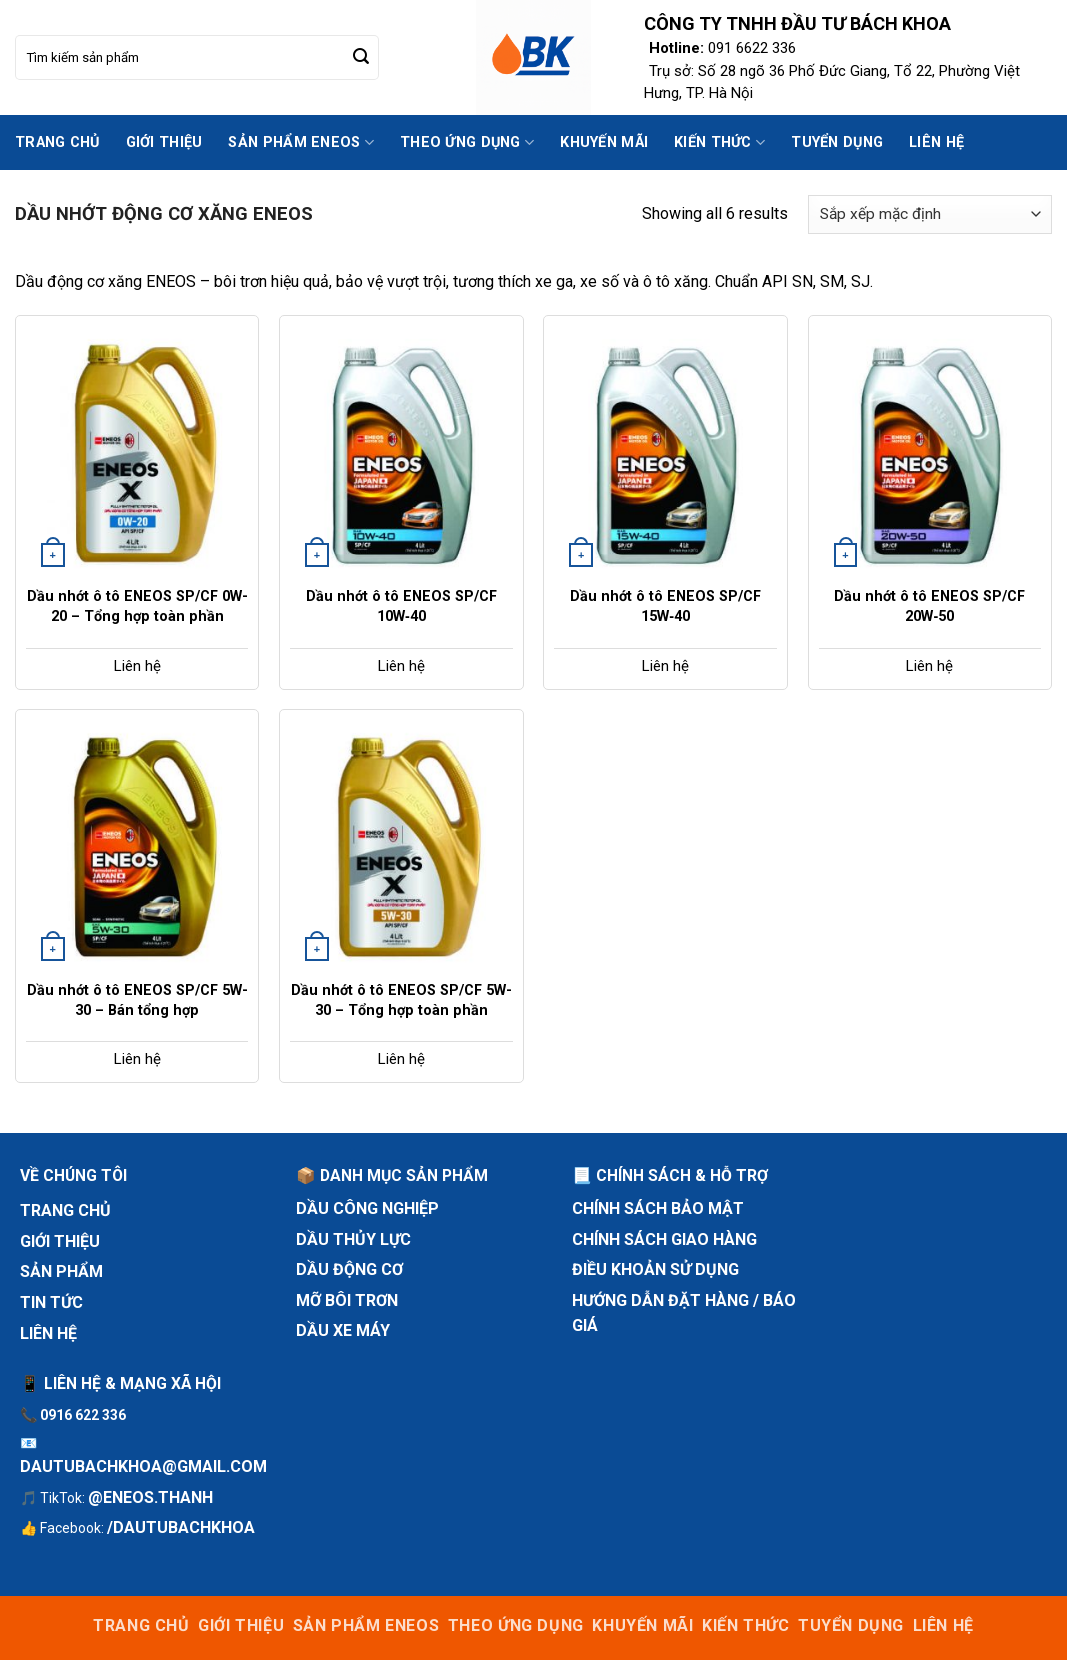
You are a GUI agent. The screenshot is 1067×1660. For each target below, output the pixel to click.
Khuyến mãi (604, 142)
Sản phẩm (61, 1271)
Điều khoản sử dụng (655, 1269)
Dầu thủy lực (353, 1239)
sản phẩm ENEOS (301, 142)
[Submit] (361, 58)
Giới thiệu (164, 142)
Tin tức (51, 1302)
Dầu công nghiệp (367, 1208)
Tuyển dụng (837, 142)
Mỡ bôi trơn (347, 1300)
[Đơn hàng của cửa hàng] (930, 214)
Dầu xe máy (343, 1330)
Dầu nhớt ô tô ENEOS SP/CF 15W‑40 (665, 606)
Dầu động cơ (349, 1269)
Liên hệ (936, 142)
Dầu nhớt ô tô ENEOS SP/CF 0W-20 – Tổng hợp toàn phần (137, 606)
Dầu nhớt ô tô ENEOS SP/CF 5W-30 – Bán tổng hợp (137, 1000)
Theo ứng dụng (467, 142)
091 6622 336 (752, 48)
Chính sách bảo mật (658, 1208)
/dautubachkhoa (181, 1527)
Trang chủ (57, 142)
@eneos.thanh (150, 1497)
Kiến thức (719, 142)
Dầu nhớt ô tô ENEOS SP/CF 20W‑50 (929, 606)
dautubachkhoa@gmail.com (143, 1466)
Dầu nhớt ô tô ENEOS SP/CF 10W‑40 (401, 606)
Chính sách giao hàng (664, 1239)
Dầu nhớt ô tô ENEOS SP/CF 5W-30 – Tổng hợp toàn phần (401, 1000)
